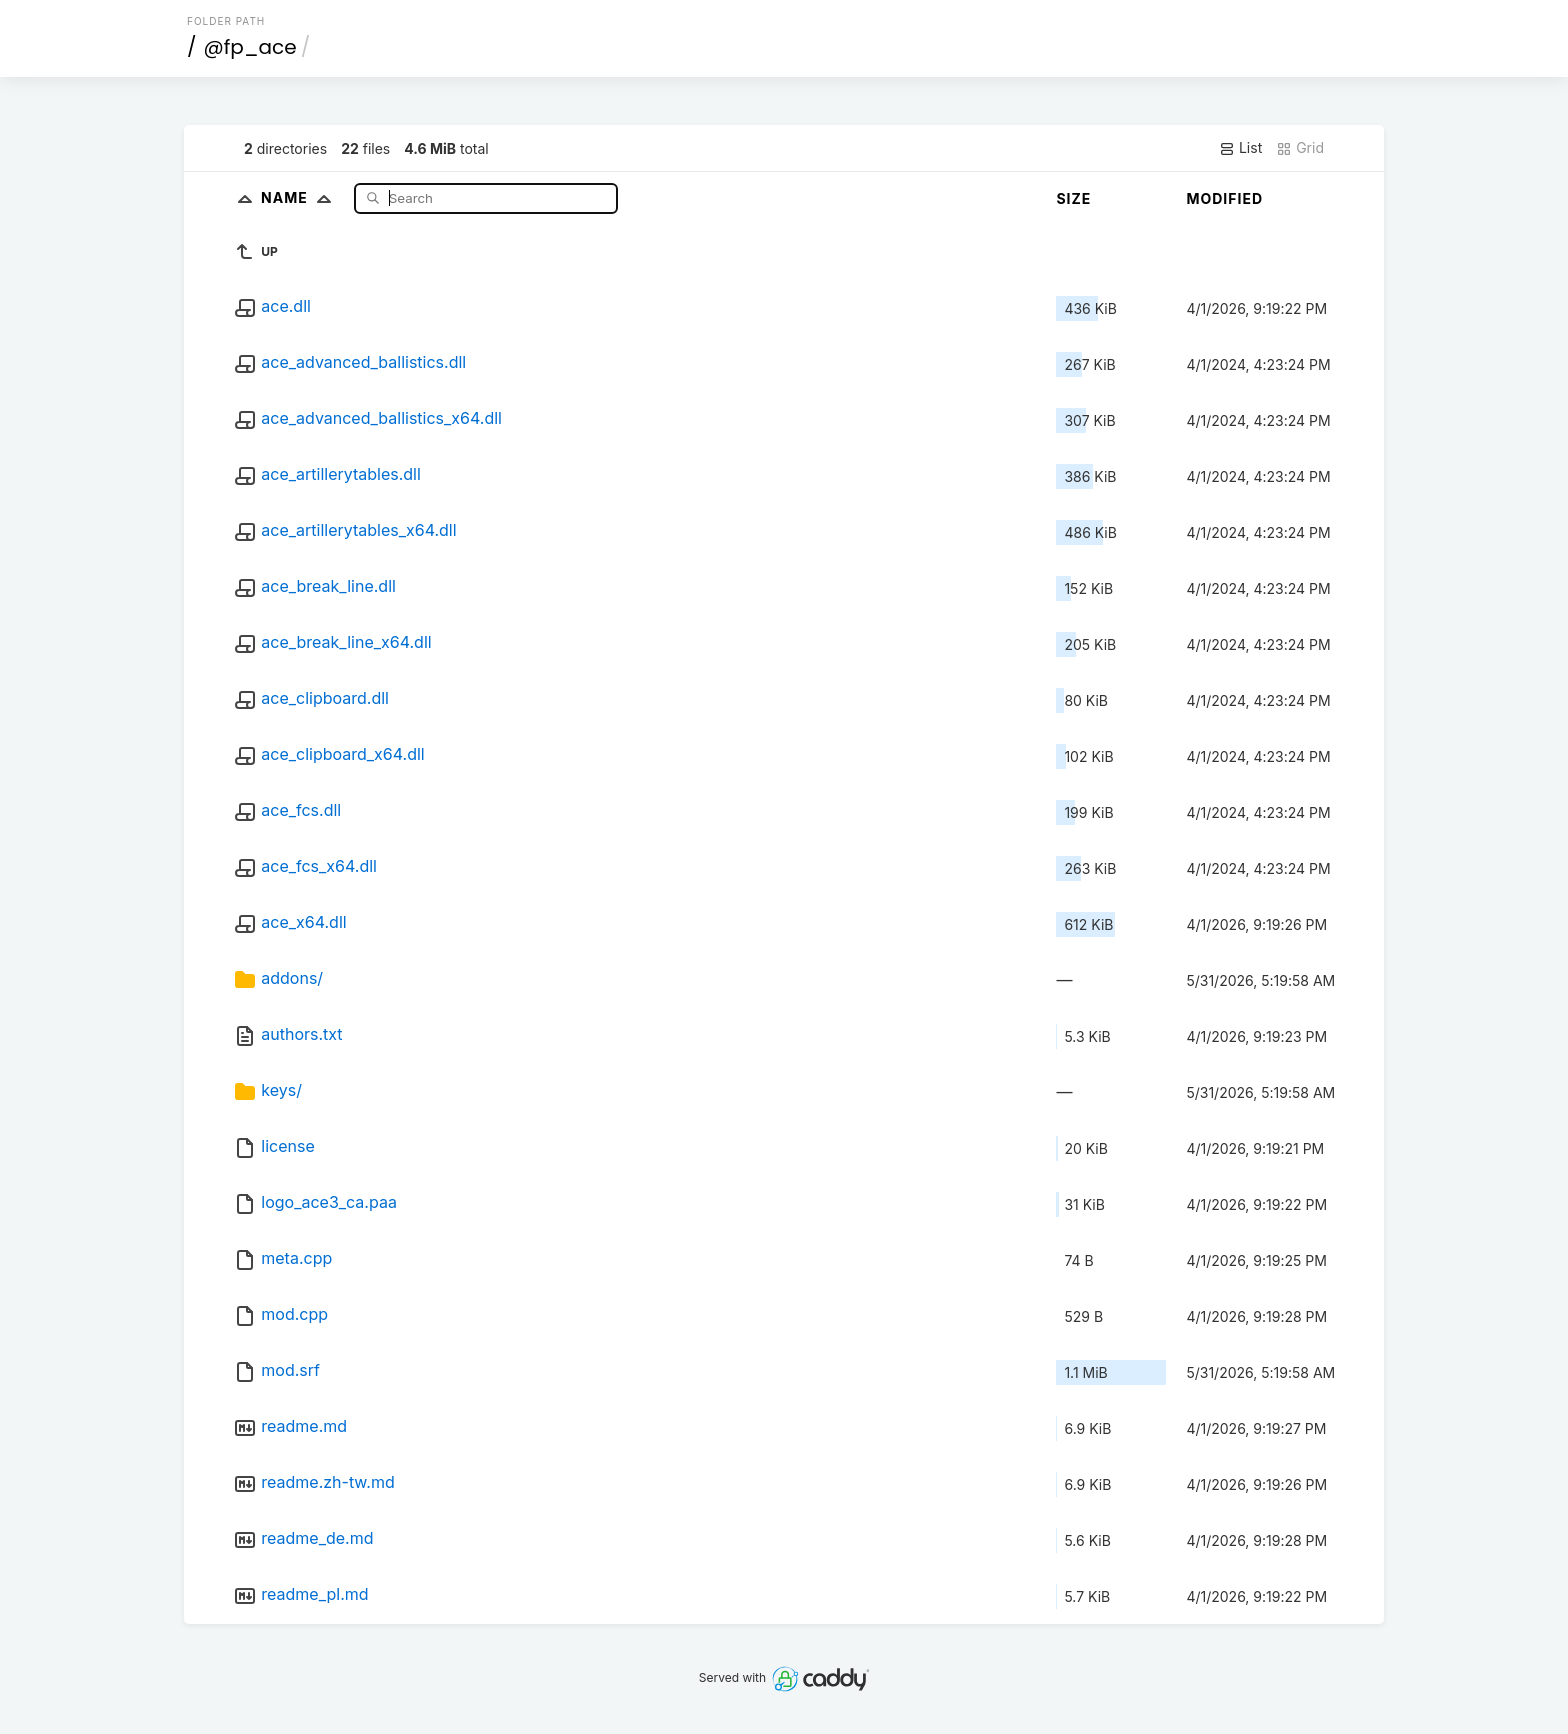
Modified (1224, 198)
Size (1073, 198)
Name (300, 197)
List (1240, 148)
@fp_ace (250, 47)
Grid (1300, 148)
